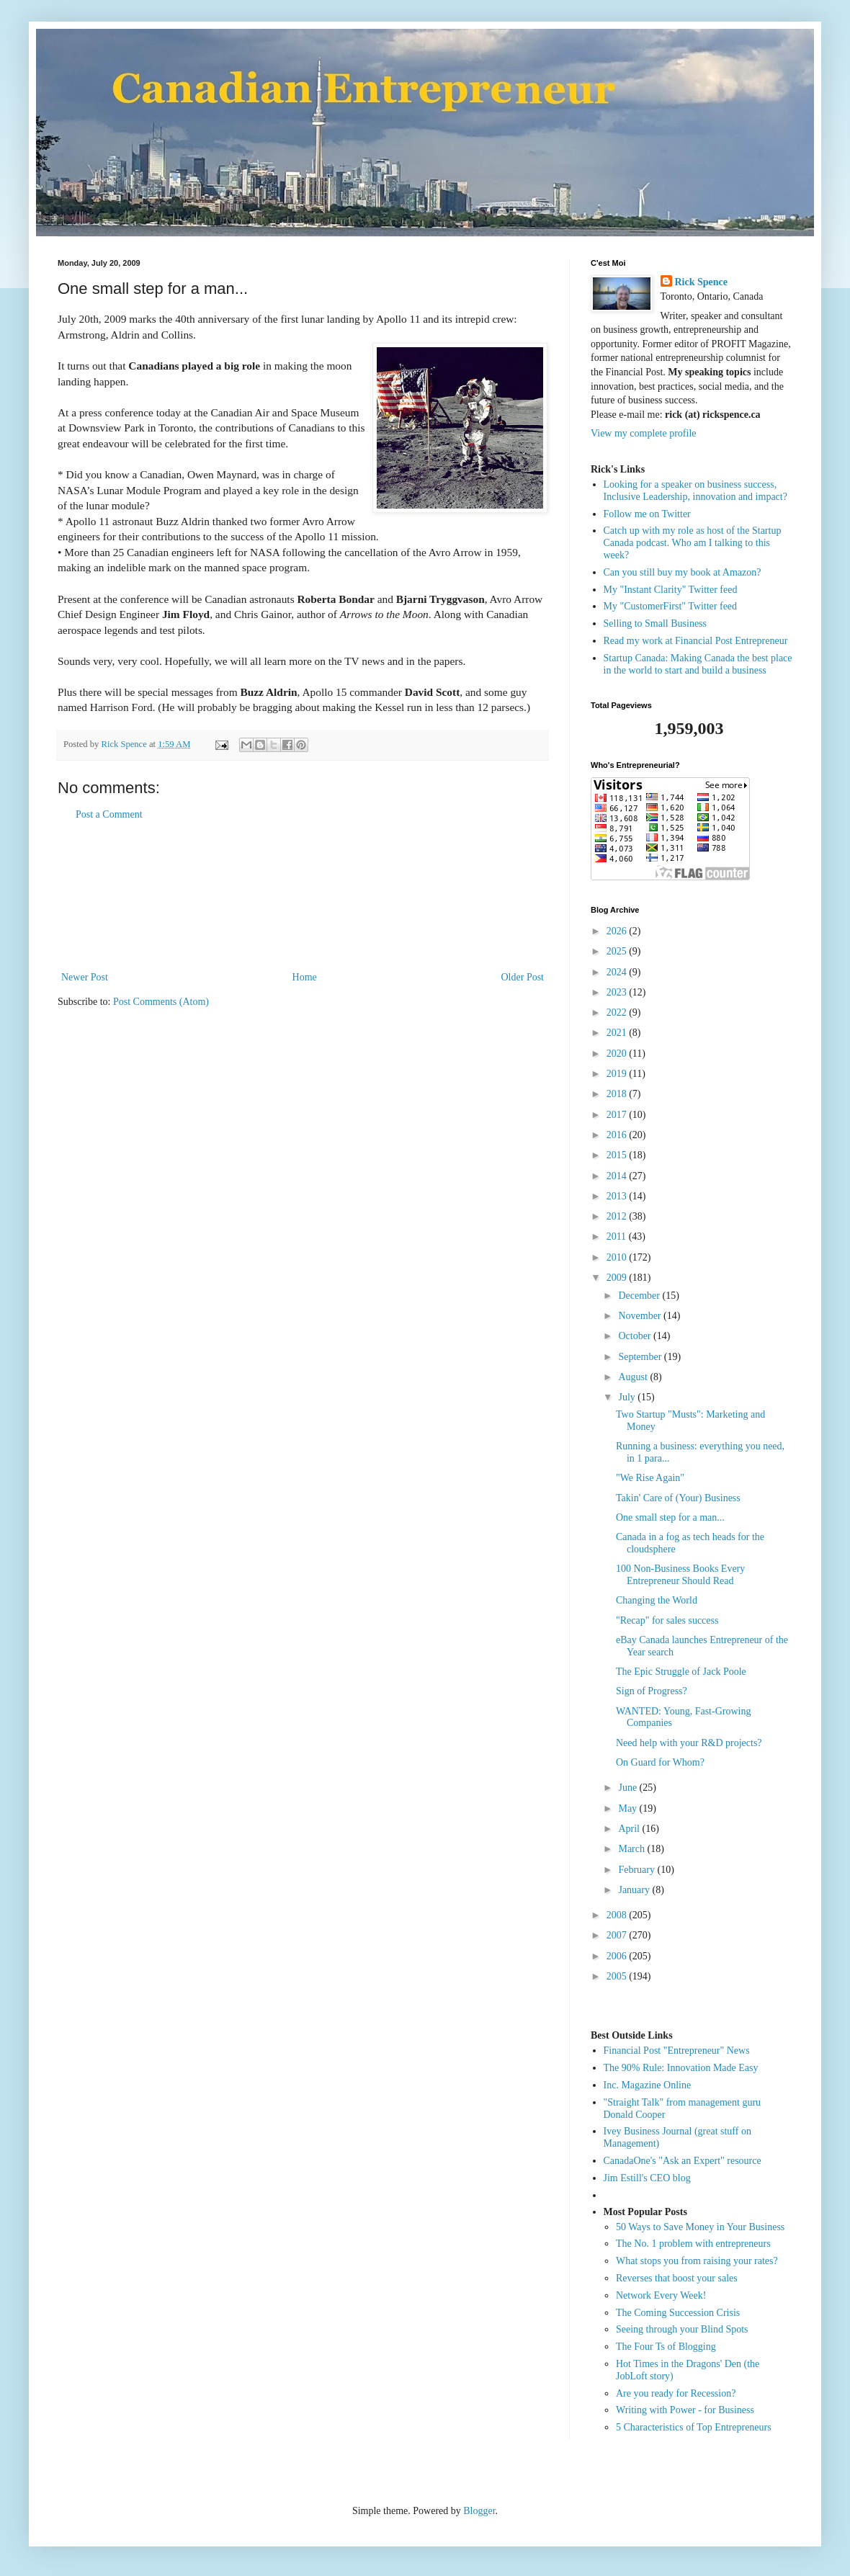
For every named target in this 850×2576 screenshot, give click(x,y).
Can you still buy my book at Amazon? (682, 572)
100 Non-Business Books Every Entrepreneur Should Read (680, 1574)
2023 (618, 992)
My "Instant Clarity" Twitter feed (671, 589)
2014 (618, 1176)
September (640, 1356)
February (637, 1869)
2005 (618, 1976)
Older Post (523, 977)
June (628, 1787)
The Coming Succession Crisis (678, 2312)
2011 (618, 1236)
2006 (618, 1956)
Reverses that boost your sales (677, 2278)
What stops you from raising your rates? (697, 2260)
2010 (618, 1257)
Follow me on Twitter (647, 514)
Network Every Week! (661, 2295)
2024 (618, 972)
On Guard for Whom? (660, 1762)
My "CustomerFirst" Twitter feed (671, 606)
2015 (618, 1155)
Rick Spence (701, 282)
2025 (618, 951)
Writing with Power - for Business (685, 2410)
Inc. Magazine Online (648, 2085)
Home (304, 977)
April (630, 1828)
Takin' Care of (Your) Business (678, 1498)
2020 (618, 1053)
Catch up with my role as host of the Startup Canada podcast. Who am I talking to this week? (693, 542)
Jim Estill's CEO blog (647, 2178)
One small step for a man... (670, 1517)
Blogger (479, 2510)
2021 (618, 1032)
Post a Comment (109, 814)
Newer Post (84, 977)
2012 (618, 1216)
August (634, 1377)
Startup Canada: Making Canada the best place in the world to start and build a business (698, 664)
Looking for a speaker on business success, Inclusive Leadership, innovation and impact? (695, 490)
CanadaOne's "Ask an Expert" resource (682, 2160)
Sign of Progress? (651, 1691)
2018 (618, 1093)
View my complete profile (644, 433)
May (628, 1808)
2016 (618, 1135)
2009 (618, 1277)
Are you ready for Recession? (675, 2393)
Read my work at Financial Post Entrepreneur (696, 640)
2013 (618, 1196)
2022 (618, 1012)
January (635, 1889)
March (632, 1848)
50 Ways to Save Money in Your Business (700, 2227)
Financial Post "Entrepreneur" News (677, 2050)
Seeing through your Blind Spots (682, 2329)
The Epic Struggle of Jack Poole (681, 1671)
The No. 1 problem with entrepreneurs (693, 2243)
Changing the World (656, 1600)
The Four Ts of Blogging (666, 2346)
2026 (618, 931)
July (628, 1397)
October (635, 1336)
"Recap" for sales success (667, 1620)
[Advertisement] (302, 896)
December (640, 1295)
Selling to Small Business (655, 623)
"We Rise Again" (650, 1477)
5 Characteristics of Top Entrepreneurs (693, 2427)
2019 (618, 1073)
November (640, 1315)
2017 (618, 1114)
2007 (618, 1935)
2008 (618, 1915)
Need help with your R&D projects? (689, 1743)
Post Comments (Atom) (161, 1001)
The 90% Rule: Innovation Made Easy (681, 2067)
